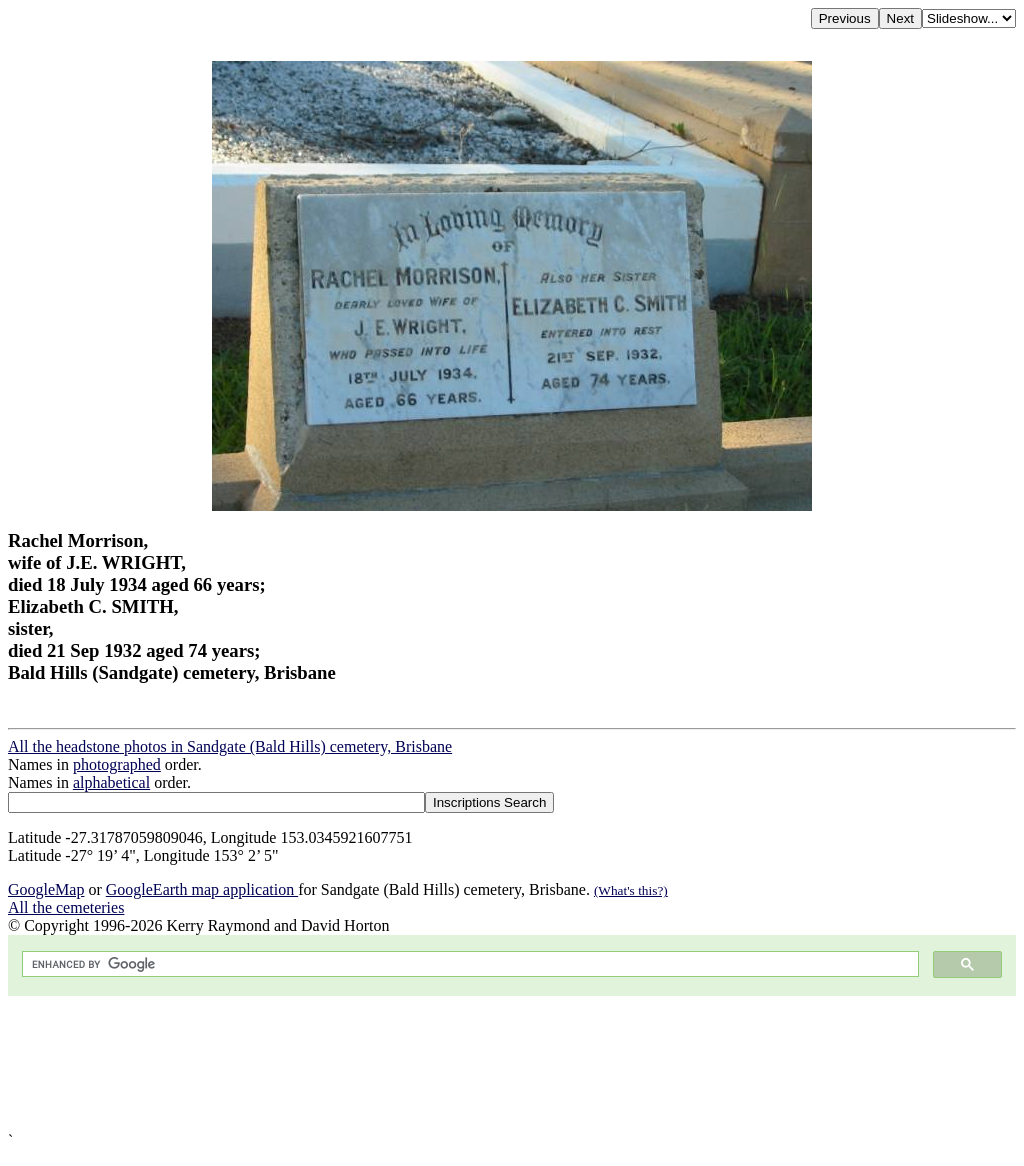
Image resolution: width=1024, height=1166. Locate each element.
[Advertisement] (512, 1064)
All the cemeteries (66, 907)
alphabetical (111, 782)
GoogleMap (46, 889)
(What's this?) (631, 890)
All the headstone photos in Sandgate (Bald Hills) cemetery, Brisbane (230, 746)
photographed (117, 764)
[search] (468, 964)
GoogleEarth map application (202, 889)
